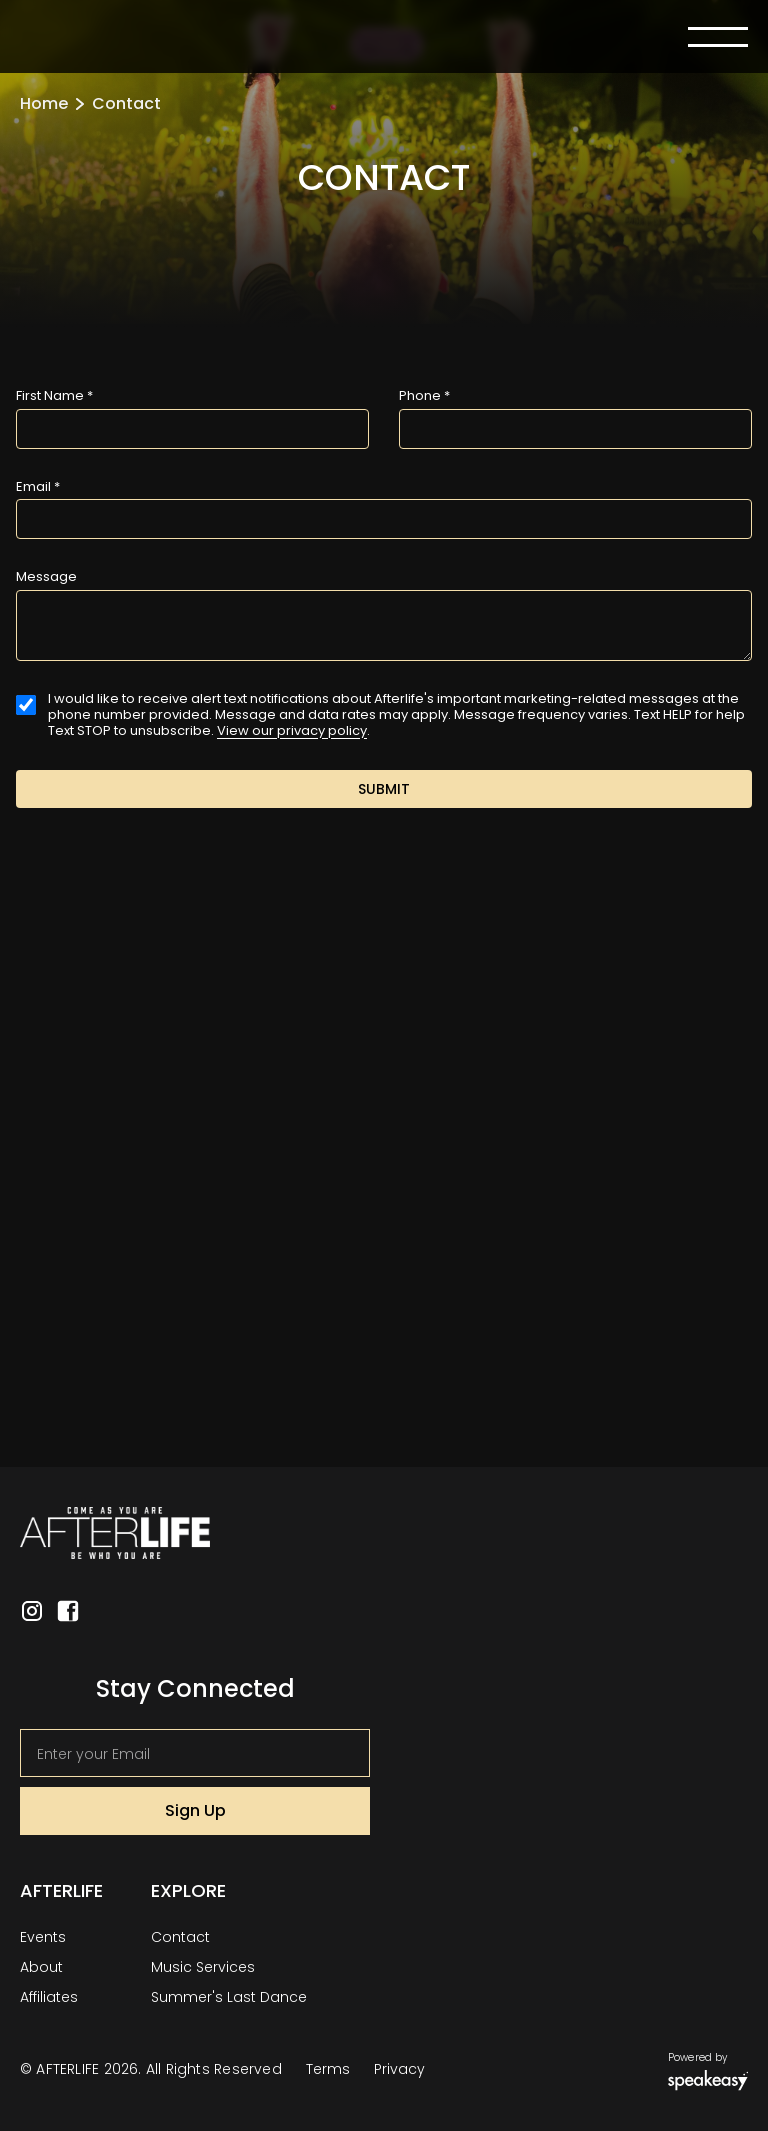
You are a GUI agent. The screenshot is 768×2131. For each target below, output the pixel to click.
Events (43, 1937)
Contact (180, 1937)
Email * (38, 487)
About (41, 1967)
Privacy (399, 2069)
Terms (328, 2069)
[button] (718, 37)
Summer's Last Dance (229, 1997)
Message (46, 577)
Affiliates (49, 1997)
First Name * (54, 396)
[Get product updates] (195, 1753)
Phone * (424, 396)
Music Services (203, 1967)
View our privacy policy (292, 730)
